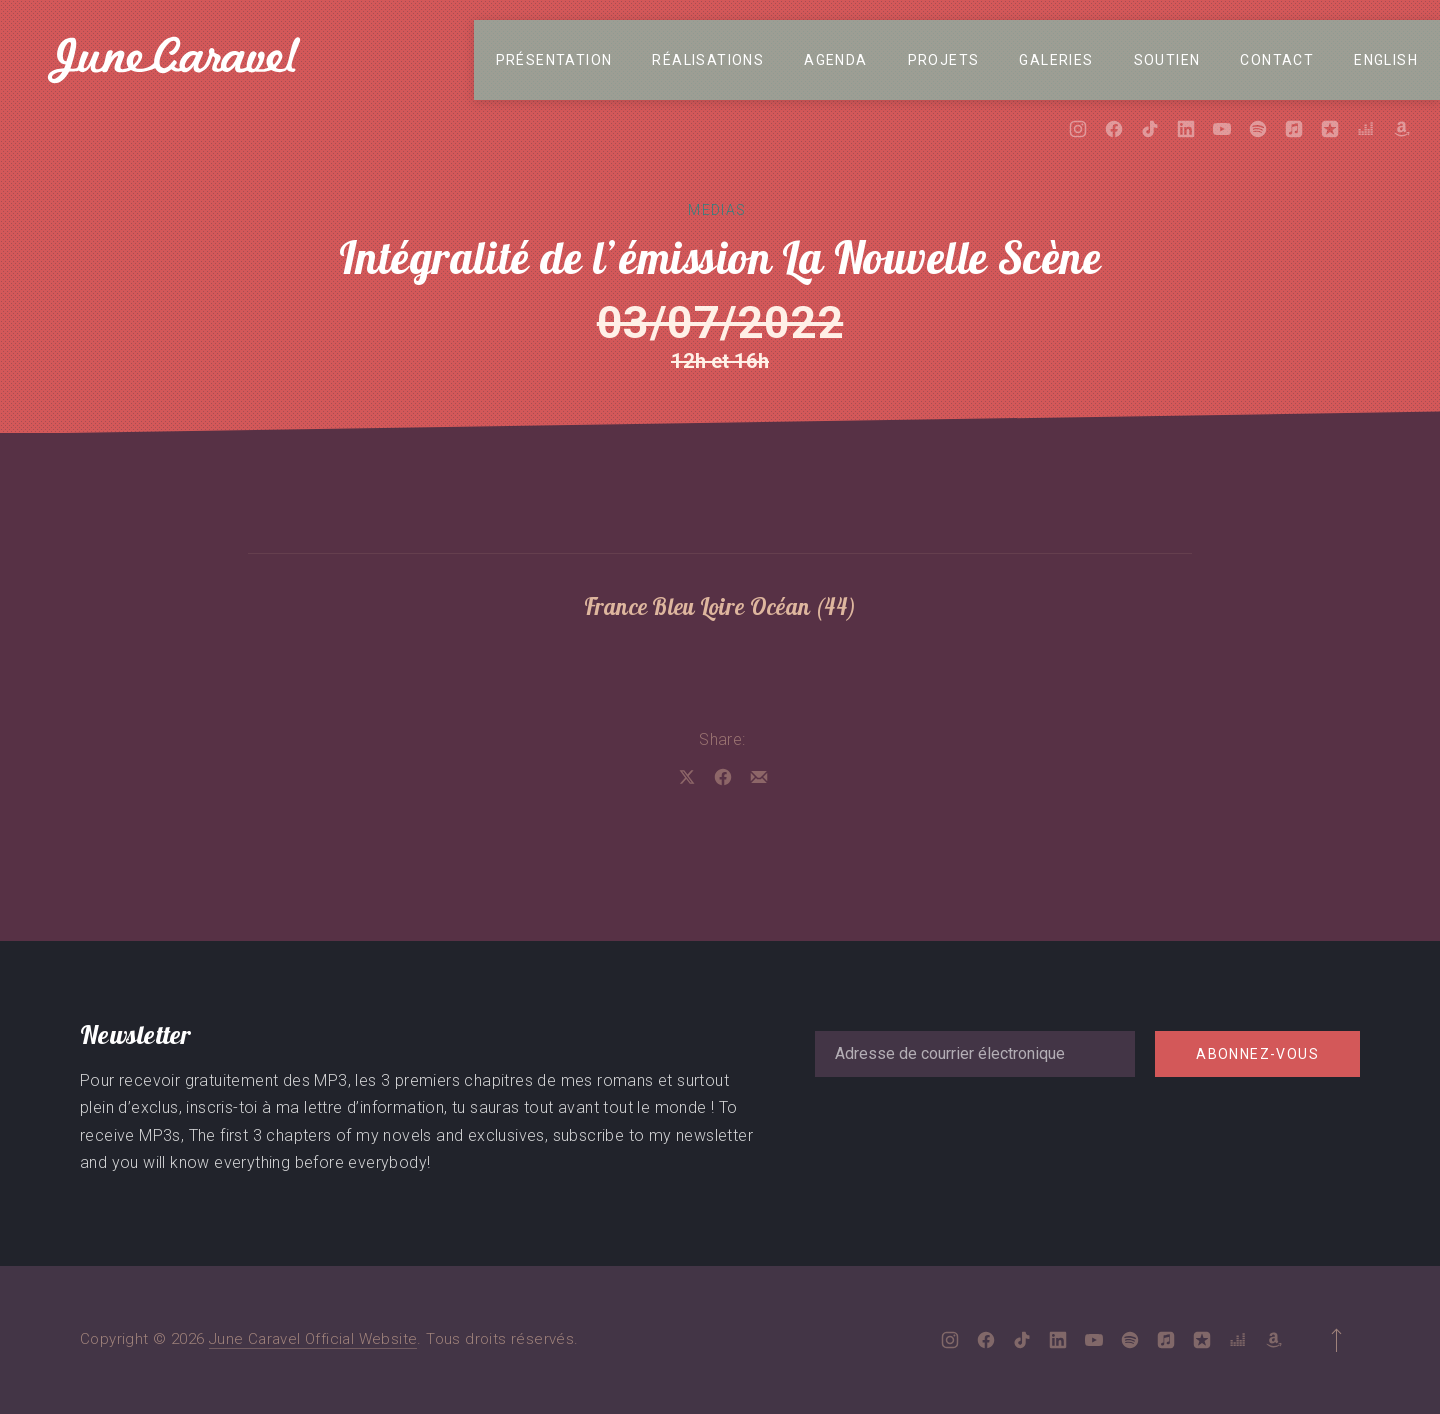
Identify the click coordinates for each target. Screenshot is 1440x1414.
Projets (944, 60)
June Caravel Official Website (313, 1339)
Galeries (1056, 60)
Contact (1277, 60)
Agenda (835, 60)
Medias (717, 210)
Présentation (554, 60)
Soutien (1167, 60)
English (1386, 60)
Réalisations (708, 60)
